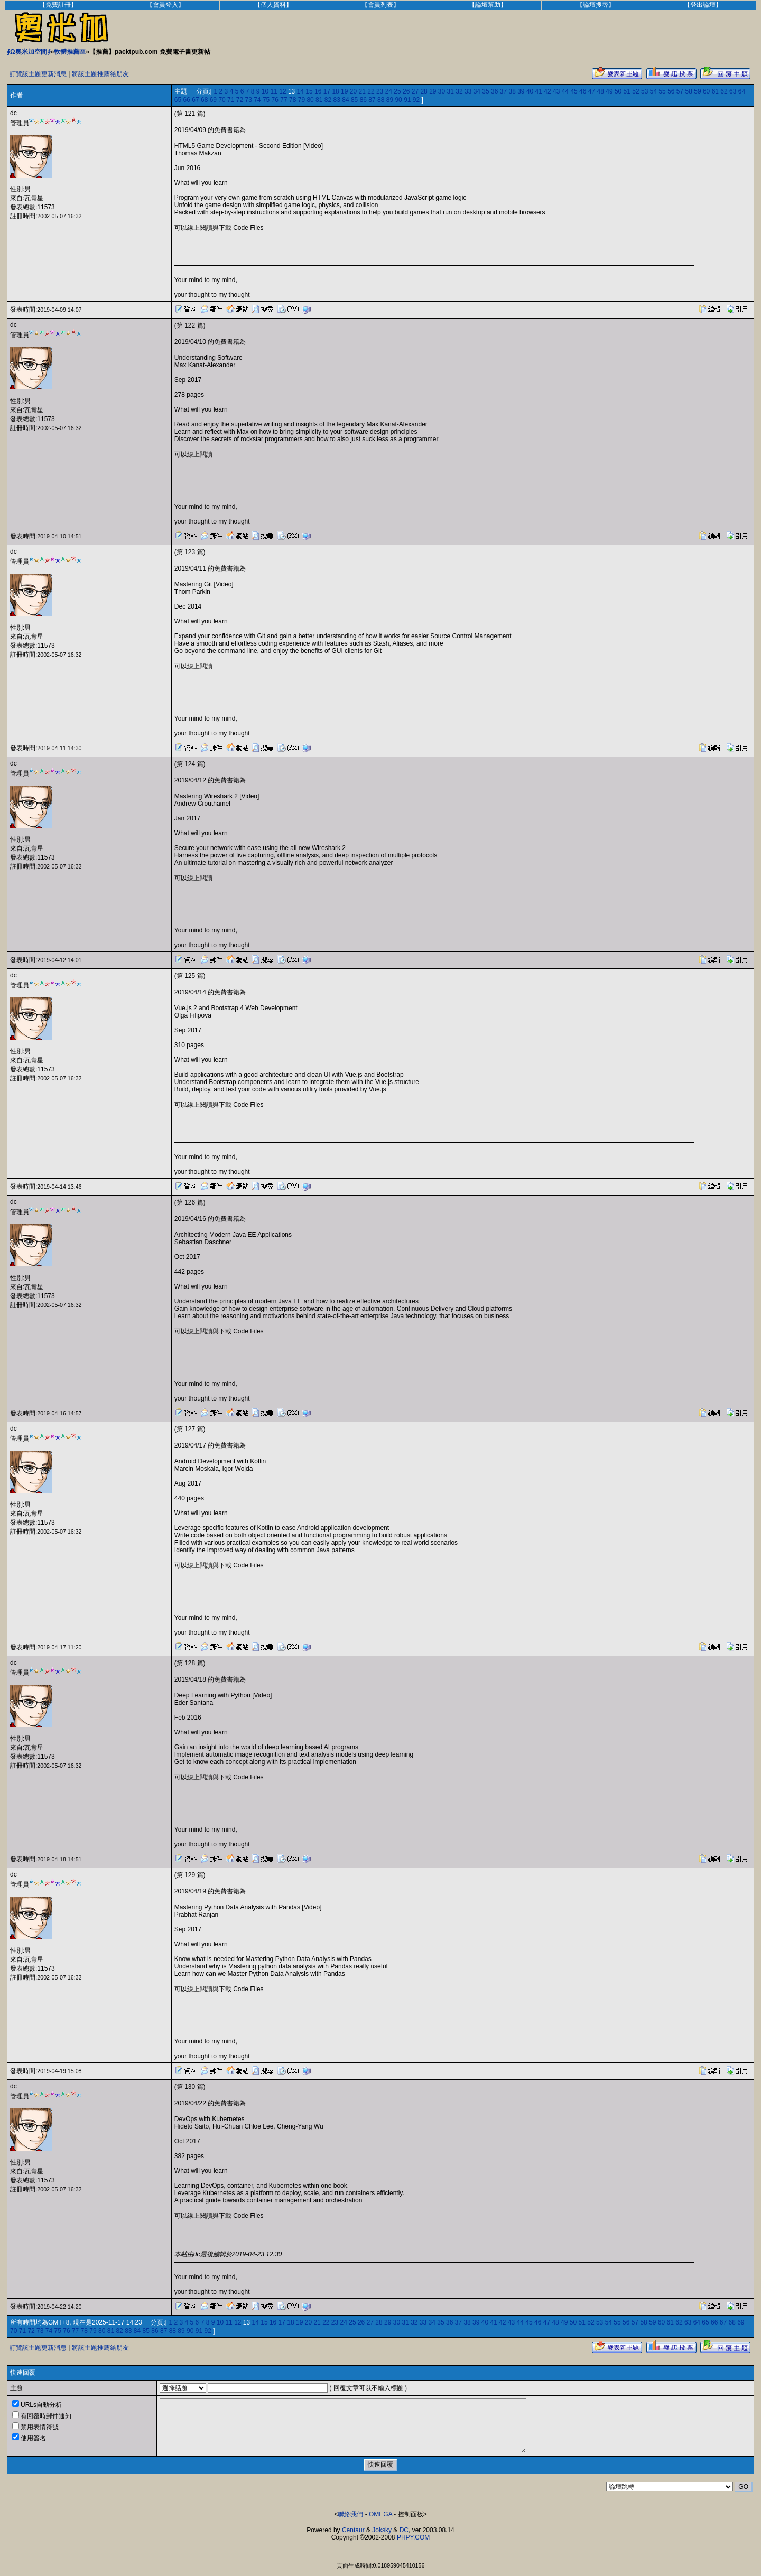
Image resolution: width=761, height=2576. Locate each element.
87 (371, 100)
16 (317, 91)
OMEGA (380, 2514)
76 (275, 100)
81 (318, 100)
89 (389, 100)
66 (186, 100)
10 (265, 91)
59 (697, 91)
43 (556, 91)
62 (723, 91)
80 (310, 100)
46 (582, 91)
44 (565, 91)
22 (370, 91)
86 (363, 100)
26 (406, 91)
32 (459, 91)
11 (274, 91)
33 (468, 91)
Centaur (353, 2530)
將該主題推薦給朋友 (100, 74)
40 (529, 91)
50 (618, 91)
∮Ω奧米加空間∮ (29, 51)
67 (195, 100)
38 (511, 91)
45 (573, 91)
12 (282, 91)
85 (354, 100)
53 (644, 91)
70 (221, 100)
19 (344, 91)
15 (308, 91)
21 (362, 91)
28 (423, 91)
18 (335, 91)
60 (706, 91)
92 (416, 100)
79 (301, 100)
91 (407, 100)
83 (336, 100)
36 (494, 91)
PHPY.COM (413, 2537)
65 (177, 100)
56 (670, 91)
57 (679, 91)
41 (538, 91)
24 (388, 91)
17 (326, 91)
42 (547, 91)
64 (741, 91)
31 (450, 91)
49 (609, 91)
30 (441, 91)
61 (715, 91)
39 (520, 91)
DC (404, 2530)
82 (327, 100)
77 (283, 100)
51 (627, 91)
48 (600, 91)
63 (732, 91)
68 (204, 100)
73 (248, 100)
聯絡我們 (350, 2514)
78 (292, 100)
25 (397, 91)
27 (415, 91)
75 (266, 100)
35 (485, 91)
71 (230, 100)
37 (503, 91)
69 (213, 100)
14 (300, 91)
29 (432, 91)
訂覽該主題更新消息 (38, 74)
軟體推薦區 (70, 51)
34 (477, 91)
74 (257, 100)
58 (688, 91)
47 (591, 91)
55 (661, 91)
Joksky (382, 2530)
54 (653, 91)
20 (353, 91)
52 (635, 91)
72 (239, 100)
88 (380, 100)
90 (398, 100)
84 (345, 100)
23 (379, 91)
